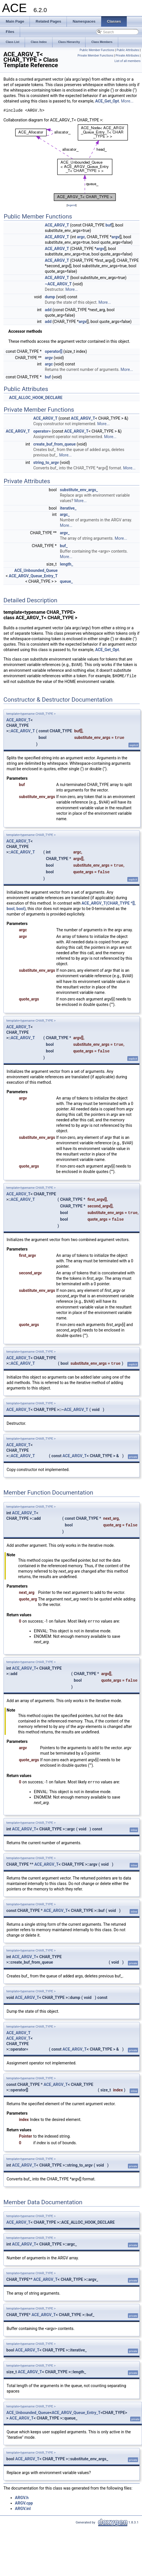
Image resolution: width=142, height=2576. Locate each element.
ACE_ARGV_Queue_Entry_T (33, 576)
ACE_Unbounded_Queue (36, 570)
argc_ (65, 514)
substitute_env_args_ (79, 489)
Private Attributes (127, 55)
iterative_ (68, 508)
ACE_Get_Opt (107, 101)
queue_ (66, 581)
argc (81, 237)
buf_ (64, 545)
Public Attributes (127, 50)
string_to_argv (46, 462)
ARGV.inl (23, 2508)
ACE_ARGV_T (57, 225)
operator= (42, 431)
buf (109, 225)
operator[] (53, 351)
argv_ (65, 533)
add (48, 309)
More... (127, 101)
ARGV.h (21, 2497)
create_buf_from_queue (54, 444)
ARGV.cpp (24, 2503)
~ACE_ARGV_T (58, 284)
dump (50, 297)
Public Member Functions (97, 50)
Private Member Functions (95, 55)
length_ (66, 564)
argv (116, 237)
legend (71, 205)
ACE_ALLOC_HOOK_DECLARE (35, 397)
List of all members (127, 61)
